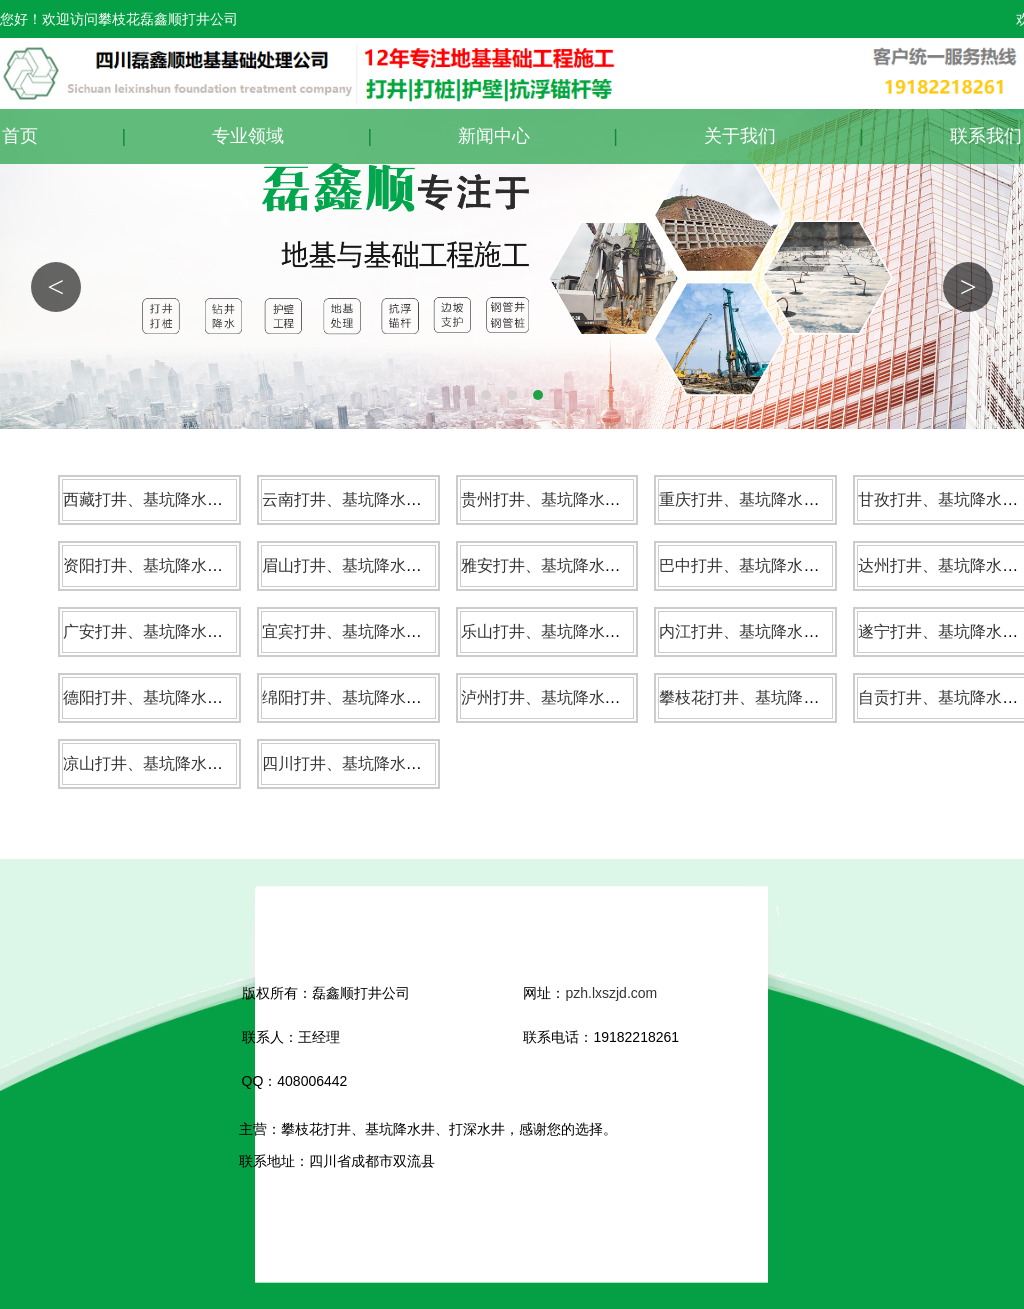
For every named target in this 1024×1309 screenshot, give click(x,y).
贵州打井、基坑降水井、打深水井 (581, 499)
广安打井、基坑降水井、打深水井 (183, 631)
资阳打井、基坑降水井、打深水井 (183, 565)
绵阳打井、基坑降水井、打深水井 (382, 697)
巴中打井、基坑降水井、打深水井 (779, 565)
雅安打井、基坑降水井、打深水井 (581, 565)
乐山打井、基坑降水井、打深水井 (581, 631)
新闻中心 (494, 136)
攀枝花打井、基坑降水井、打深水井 (787, 697)
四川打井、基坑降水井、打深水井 (382, 763)
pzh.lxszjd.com (611, 993)
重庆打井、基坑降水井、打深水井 (779, 499)
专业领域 (248, 136)
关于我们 (740, 136)
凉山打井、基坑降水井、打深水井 (183, 763)
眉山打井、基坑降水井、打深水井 (382, 565)
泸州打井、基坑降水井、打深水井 (581, 697)
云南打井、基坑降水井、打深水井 (382, 499)
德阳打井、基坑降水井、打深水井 (183, 697)
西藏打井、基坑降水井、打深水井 (183, 499)
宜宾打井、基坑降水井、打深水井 (382, 631)
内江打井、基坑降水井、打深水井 (779, 631)
